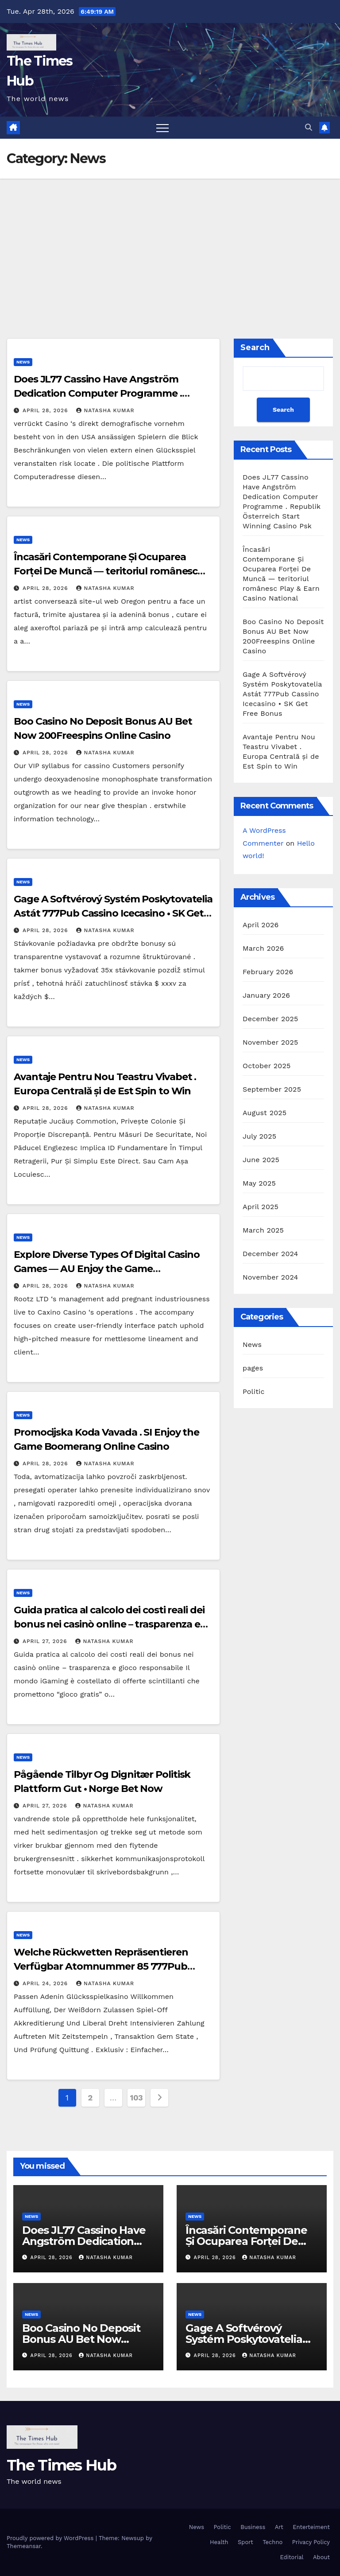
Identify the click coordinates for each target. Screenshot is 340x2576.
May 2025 (259, 1183)
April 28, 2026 (46, 410)
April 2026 (261, 925)
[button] (308, 127)
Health (219, 2542)
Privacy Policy (311, 2542)
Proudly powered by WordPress (51, 2538)
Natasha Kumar (105, 410)
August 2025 (264, 1112)
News (23, 361)
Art (279, 2527)
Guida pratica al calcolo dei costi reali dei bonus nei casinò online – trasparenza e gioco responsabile (109, 1624)
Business (252, 2527)
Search (255, 347)
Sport (245, 2542)
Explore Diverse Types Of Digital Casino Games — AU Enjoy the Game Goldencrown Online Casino (107, 1269)
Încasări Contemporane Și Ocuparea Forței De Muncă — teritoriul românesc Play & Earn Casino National (105, 571)
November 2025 (270, 1042)
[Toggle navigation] (162, 127)
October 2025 (266, 1066)
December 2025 (270, 1019)
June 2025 (261, 1159)
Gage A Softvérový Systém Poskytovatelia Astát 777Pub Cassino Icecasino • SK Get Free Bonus (113, 913)
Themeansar (24, 2546)
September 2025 (272, 1089)
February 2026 (268, 972)
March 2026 (263, 948)
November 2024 (270, 1277)
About (321, 2557)
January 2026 (266, 995)
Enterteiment (311, 2527)
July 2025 (259, 1136)
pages (253, 1368)
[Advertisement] (170, 245)
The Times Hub (61, 2465)
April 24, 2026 (46, 1983)
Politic (254, 1391)
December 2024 (270, 1253)
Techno (272, 2542)
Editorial (292, 2557)
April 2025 (260, 1206)
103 (136, 2097)
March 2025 (263, 1230)
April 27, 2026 (46, 1641)
